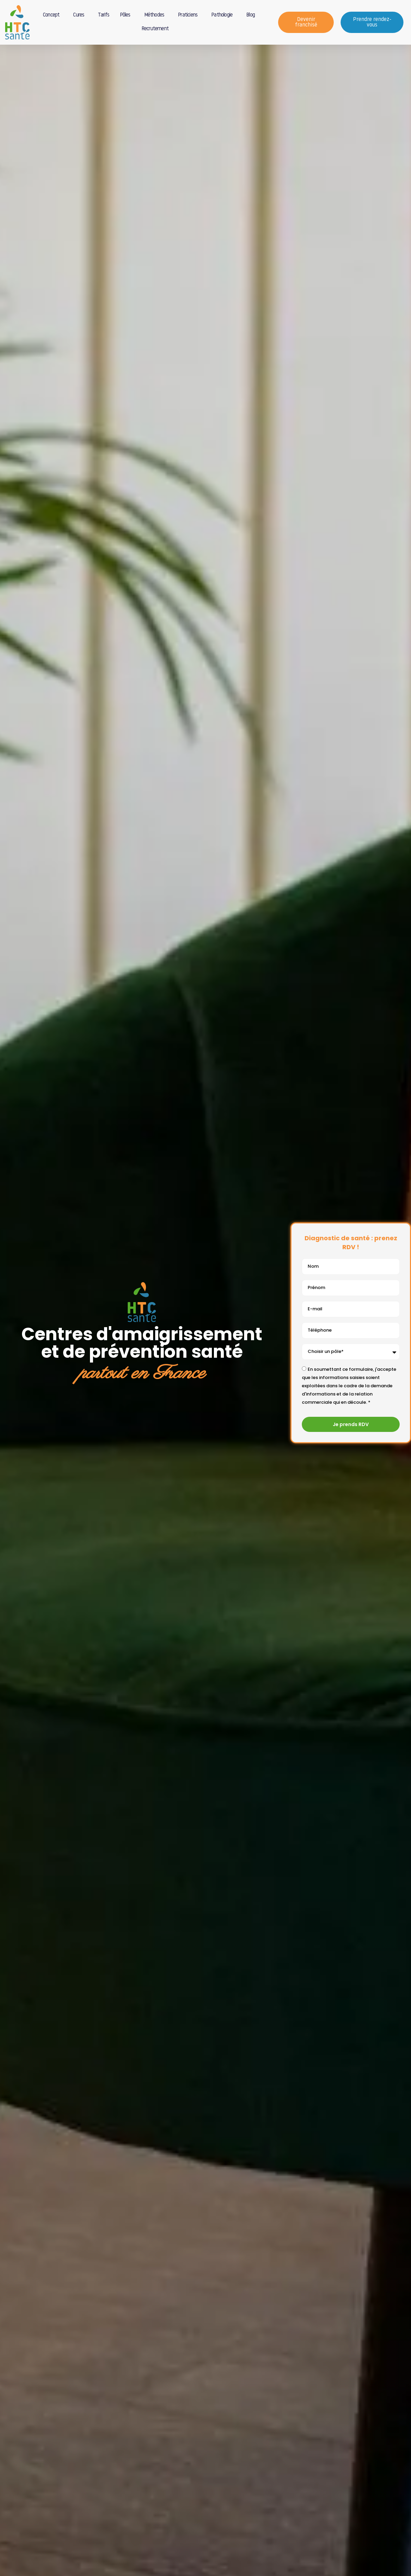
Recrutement (155, 29)
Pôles (127, 15)
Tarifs (103, 15)
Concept (53, 15)
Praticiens (189, 15)
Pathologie (223, 15)
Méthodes (156, 15)
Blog (252, 15)
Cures (80, 15)
